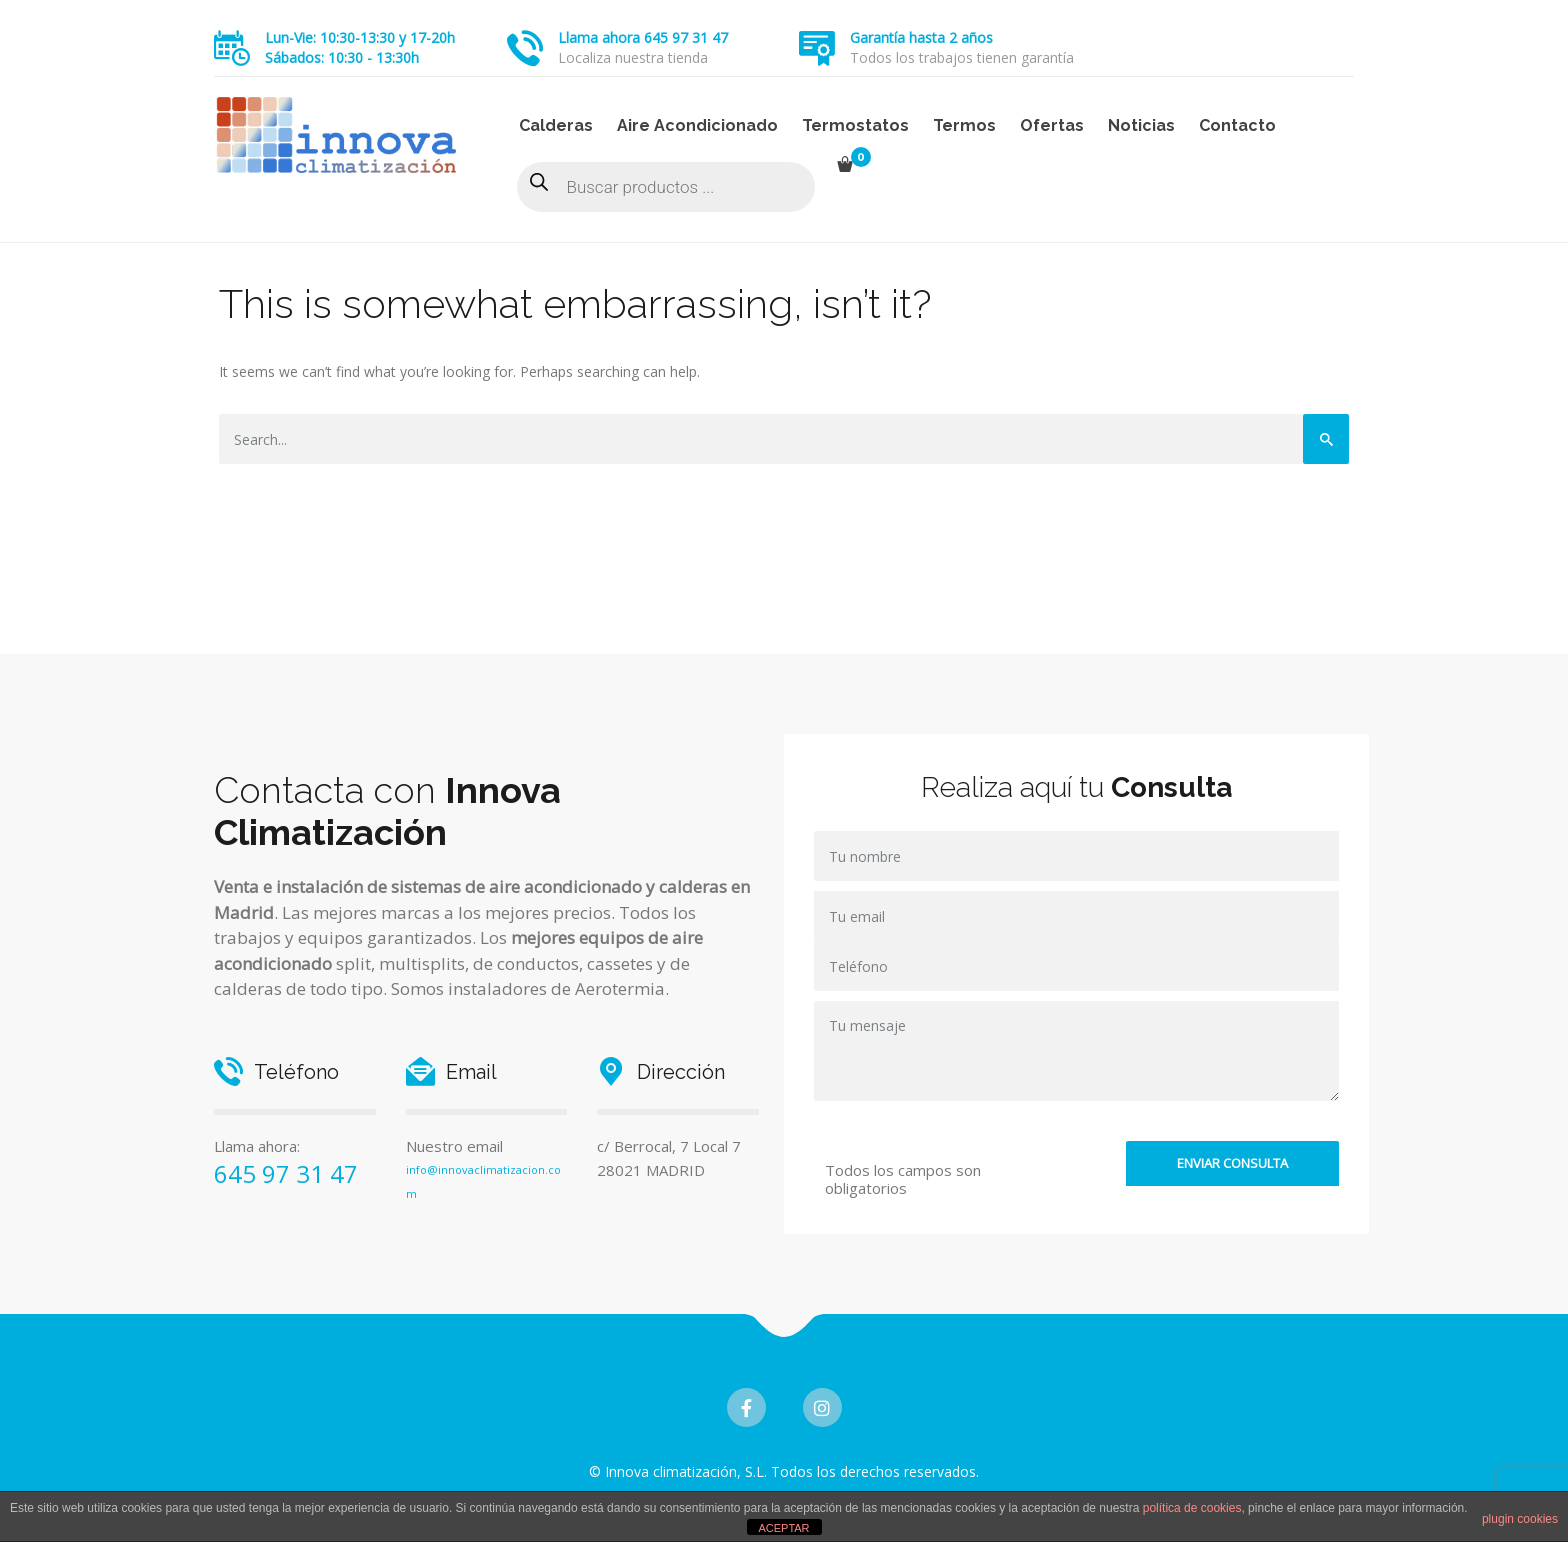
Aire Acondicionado (697, 125)
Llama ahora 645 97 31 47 (643, 37)
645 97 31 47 (286, 1173)
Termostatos (855, 125)
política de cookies (1192, 1508)
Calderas (556, 125)
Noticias (1141, 125)
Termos (964, 125)
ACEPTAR (783, 1528)
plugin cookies (1520, 1519)
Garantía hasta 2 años (921, 37)
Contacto (1237, 125)
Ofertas (1052, 125)
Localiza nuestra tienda (633, 57)
